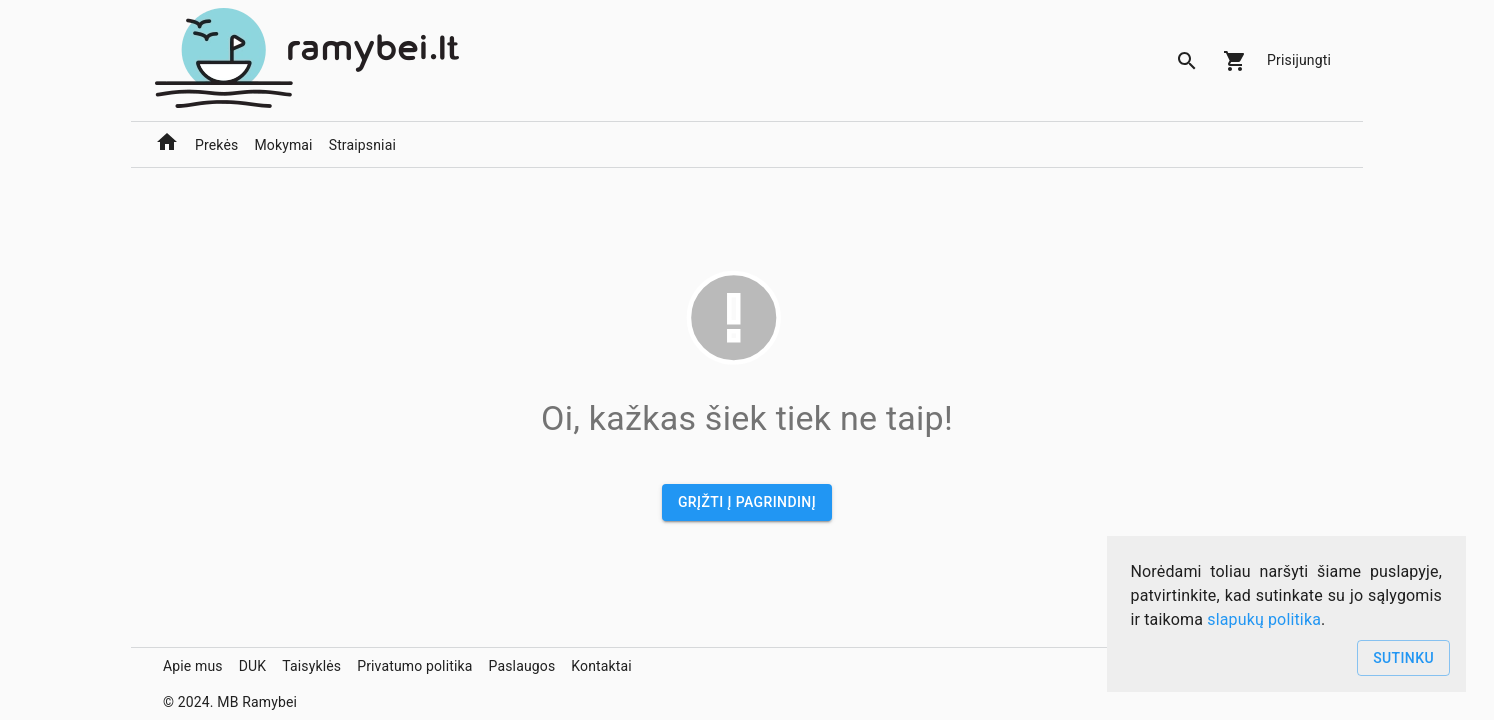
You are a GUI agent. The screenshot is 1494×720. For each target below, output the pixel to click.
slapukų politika (1264, 619)
